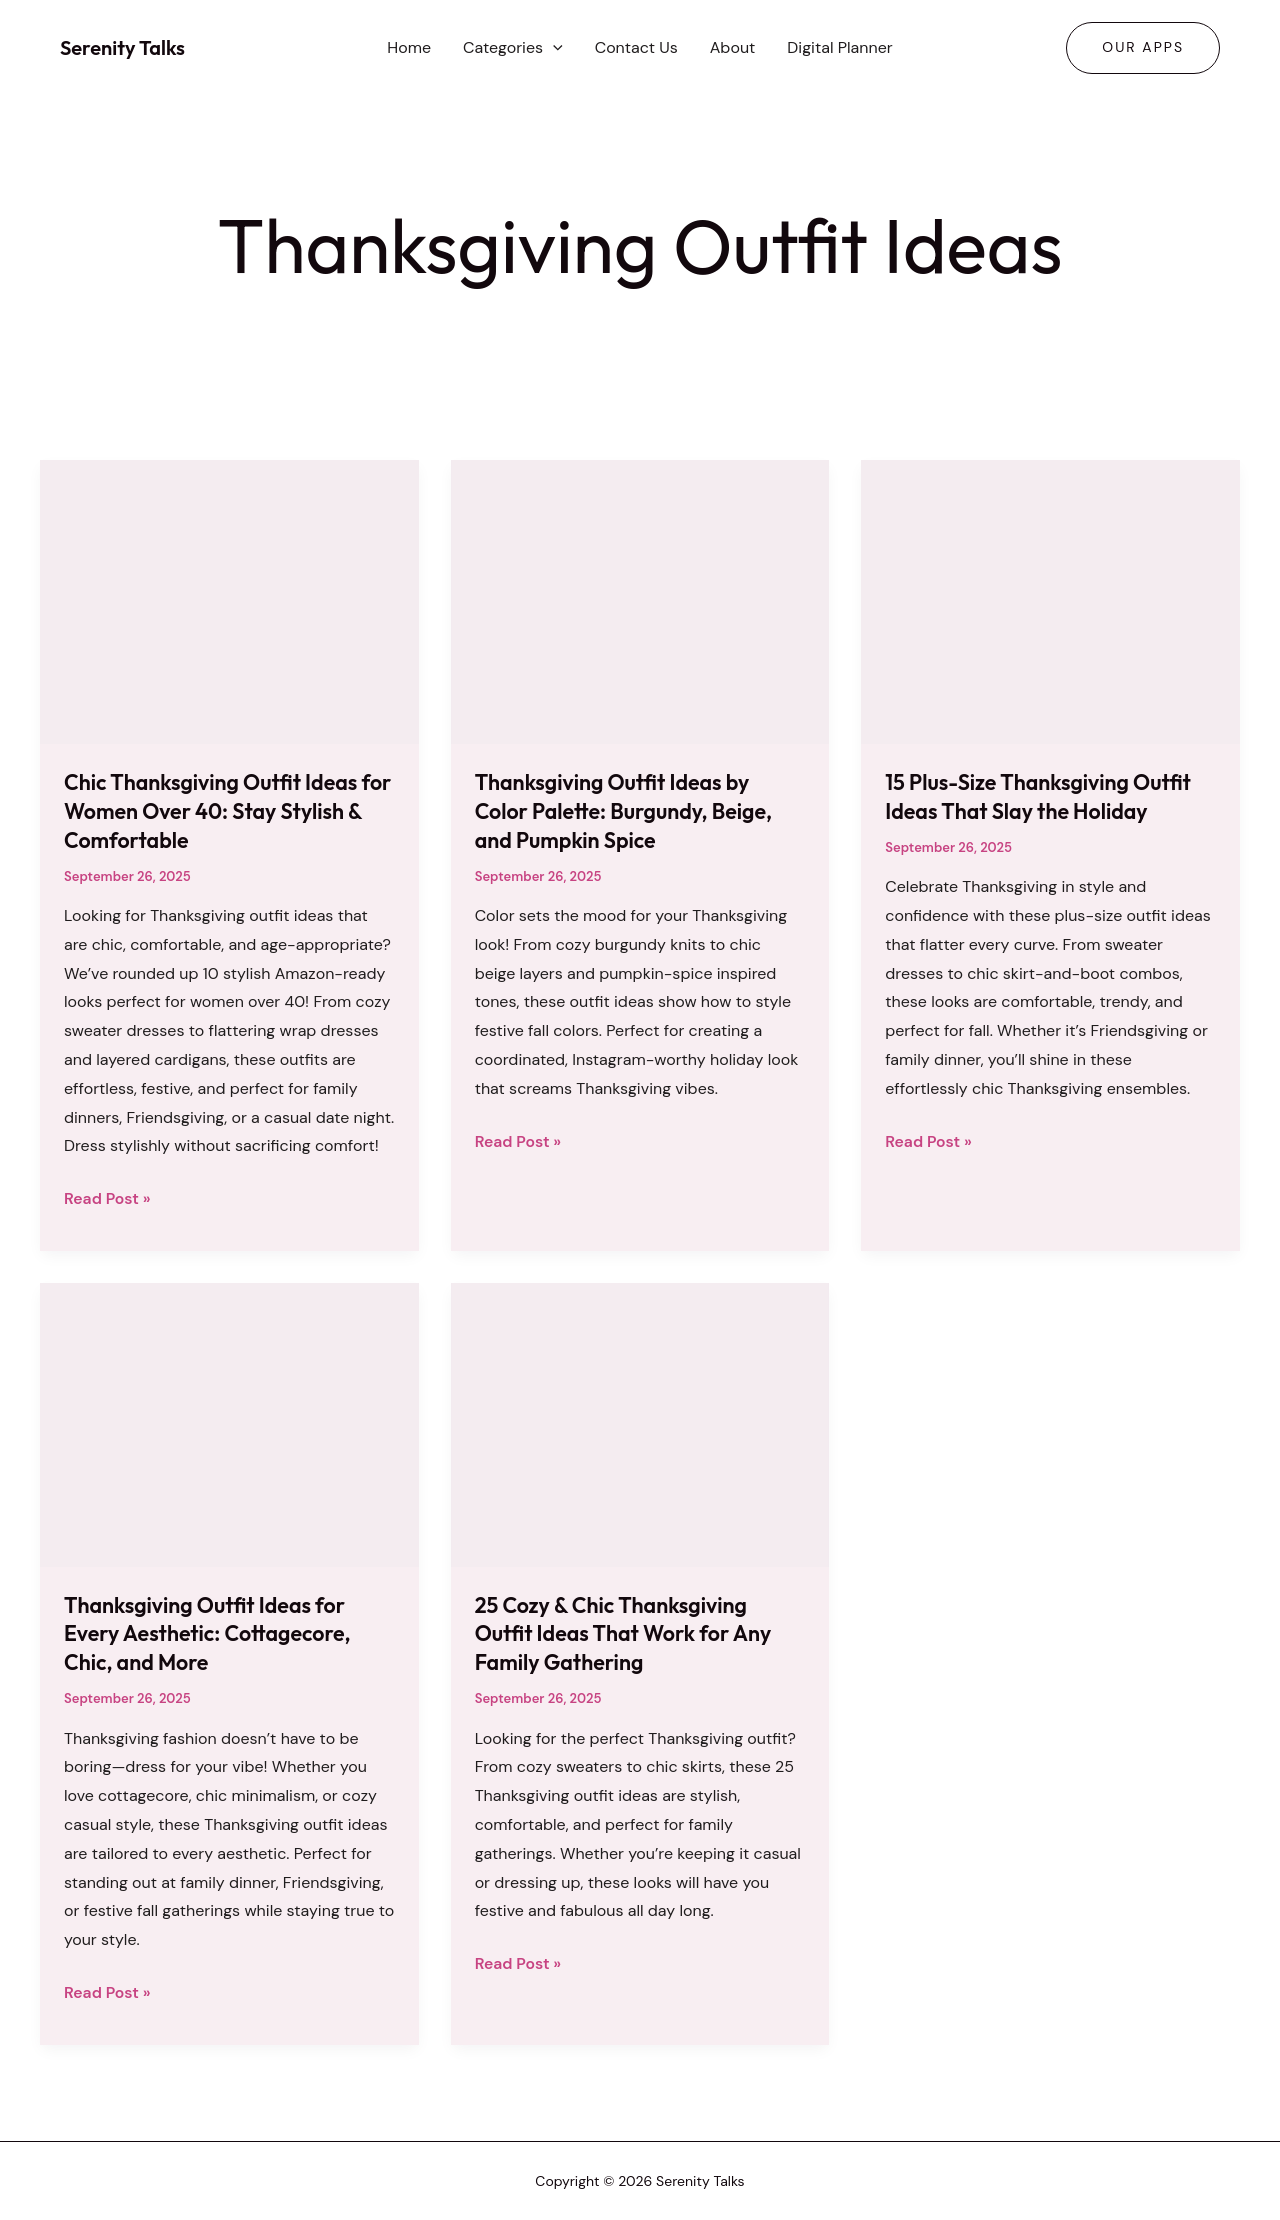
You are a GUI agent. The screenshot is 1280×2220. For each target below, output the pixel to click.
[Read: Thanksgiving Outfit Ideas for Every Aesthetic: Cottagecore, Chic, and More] (229, 1422)
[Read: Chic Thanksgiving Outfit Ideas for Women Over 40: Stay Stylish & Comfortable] (229, 600)
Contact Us (636, 47)
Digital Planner (839, 47)
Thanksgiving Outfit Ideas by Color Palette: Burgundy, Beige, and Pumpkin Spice (628, 810)
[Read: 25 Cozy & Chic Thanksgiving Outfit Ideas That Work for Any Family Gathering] (640, 1422)
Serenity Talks (122, 47)
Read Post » (108, 1199)
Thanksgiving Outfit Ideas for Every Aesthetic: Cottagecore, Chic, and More (211, 1632)
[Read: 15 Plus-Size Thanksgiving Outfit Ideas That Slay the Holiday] (1050, 600)
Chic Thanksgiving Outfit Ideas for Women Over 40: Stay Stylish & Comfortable (225, 810)
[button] (553, 48)
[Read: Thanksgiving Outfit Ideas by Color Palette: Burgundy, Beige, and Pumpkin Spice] (640, 600)
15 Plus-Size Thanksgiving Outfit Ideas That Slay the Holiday (1042, 796)
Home (409, 47)
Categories (513, 48)
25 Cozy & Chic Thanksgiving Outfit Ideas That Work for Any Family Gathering (628, 1632)
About (733, 47)
